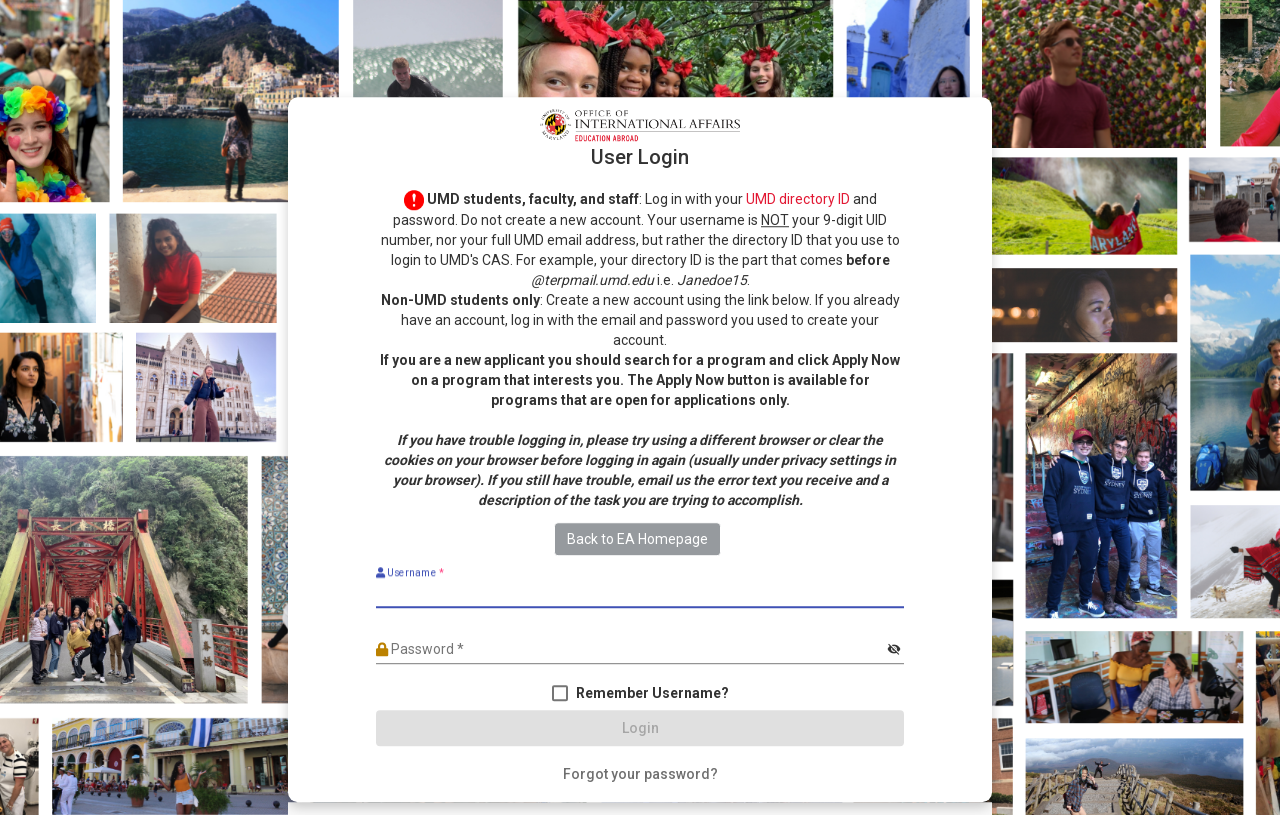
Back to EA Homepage (637, 540)
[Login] (640, 729)
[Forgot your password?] (640, 775)
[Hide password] (893, 650)
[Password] (629, 650)
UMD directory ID (798, 199)
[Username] (640, 594)
